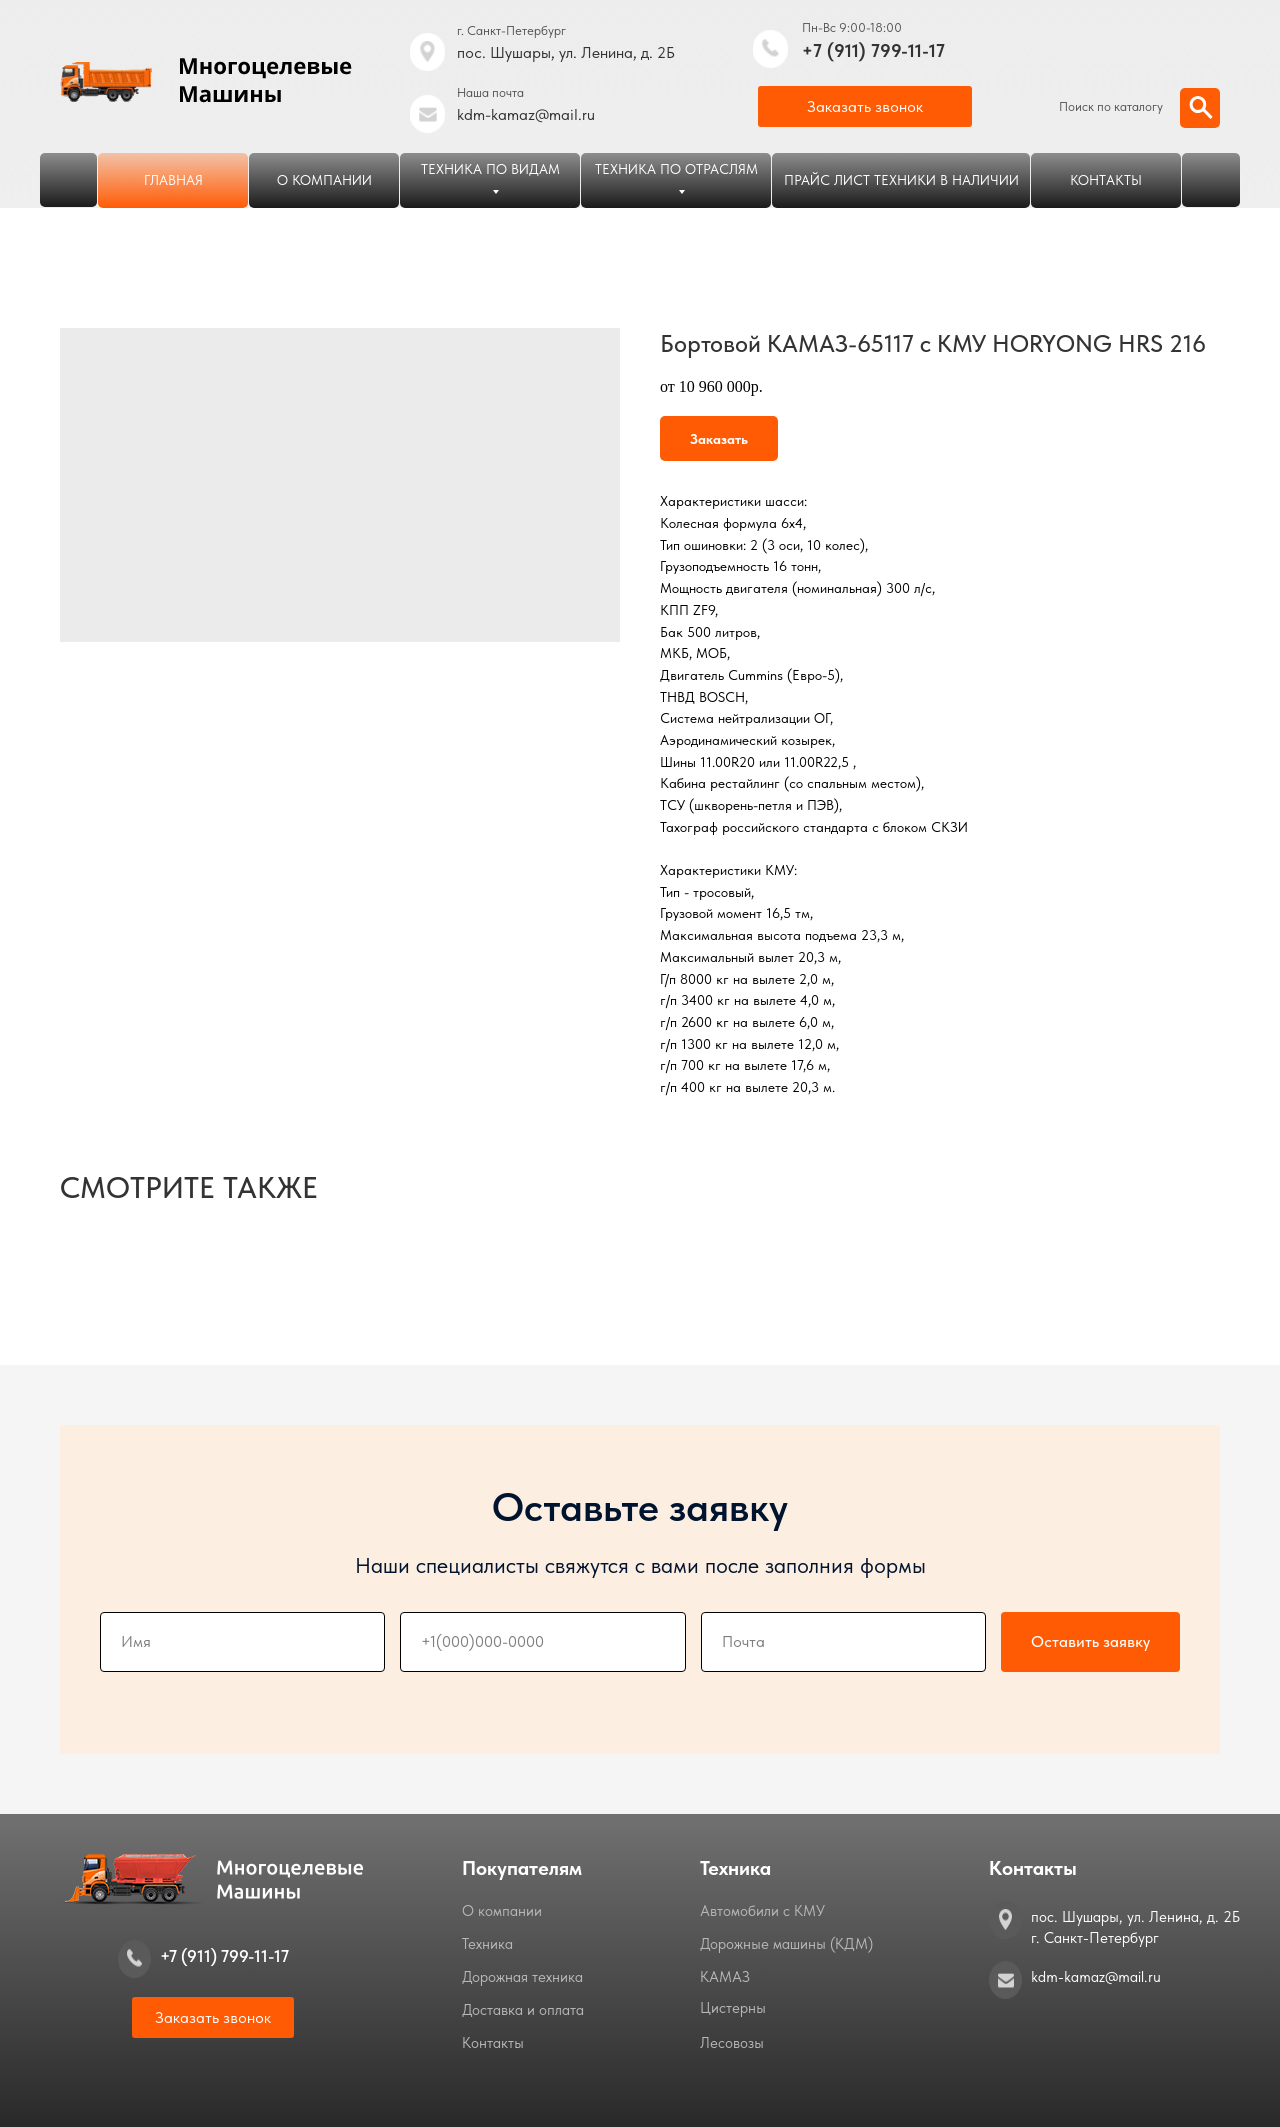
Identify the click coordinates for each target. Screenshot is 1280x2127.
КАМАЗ (725, 1977)
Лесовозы (732, 2043)
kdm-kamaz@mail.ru (526, 114)
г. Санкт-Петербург (511, 30)
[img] (770, 49)
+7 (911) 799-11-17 (873, 50)
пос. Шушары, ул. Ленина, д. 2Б (566, 52)
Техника (487, 1944)
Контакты (493, 2043)
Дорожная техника (522, 1977)
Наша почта (490, 92)
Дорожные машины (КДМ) (786, 1944)
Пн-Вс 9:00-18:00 (852, 27)
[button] (865, 106)
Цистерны (733, 2008)
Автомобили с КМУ (762, 1911)
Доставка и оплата (523, 2010)
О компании (502, 1911)
